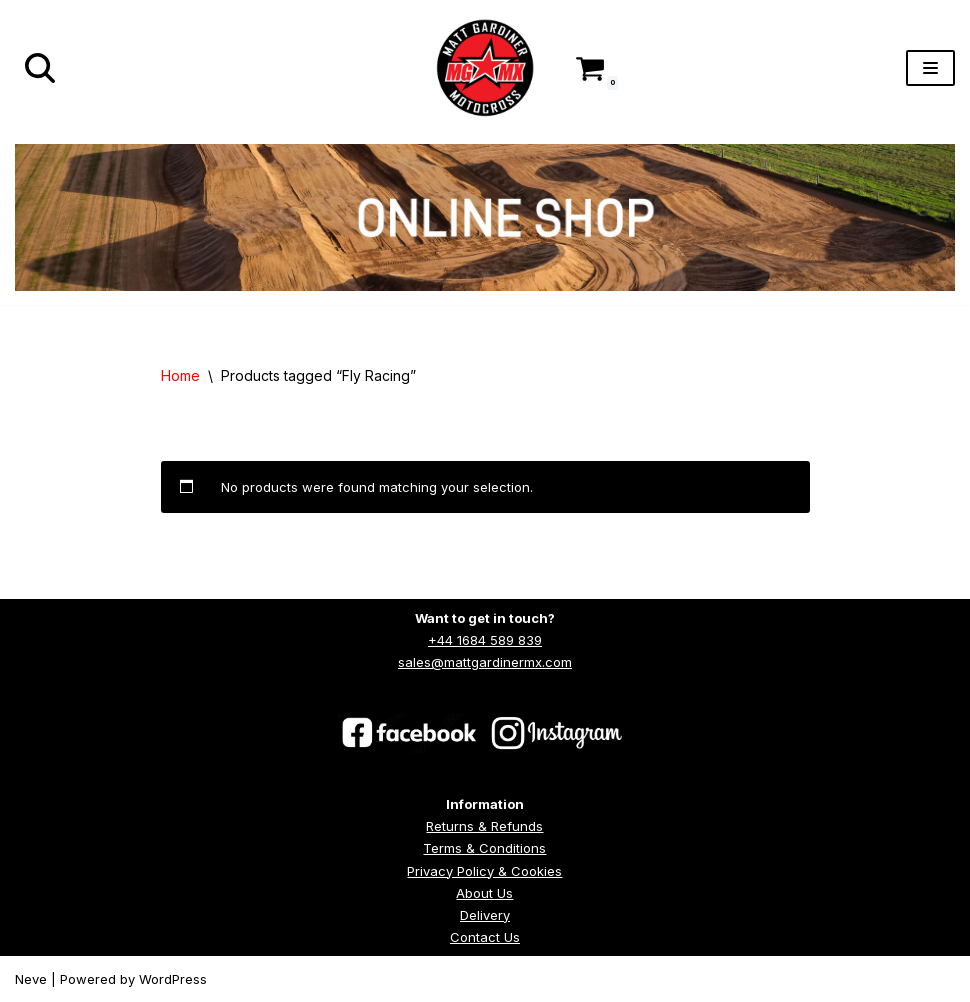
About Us (484, 893)
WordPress (173, 979)
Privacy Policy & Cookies (484, 871)
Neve (31, 979)
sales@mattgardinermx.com (485, 662)
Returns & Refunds (484, 826)
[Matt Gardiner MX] (485, 68)
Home (180, 375)
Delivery (485, 915)
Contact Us (485, 937)
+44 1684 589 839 (485, 640)
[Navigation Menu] (930, 68)
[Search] (40, 68)
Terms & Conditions (484, 848)
